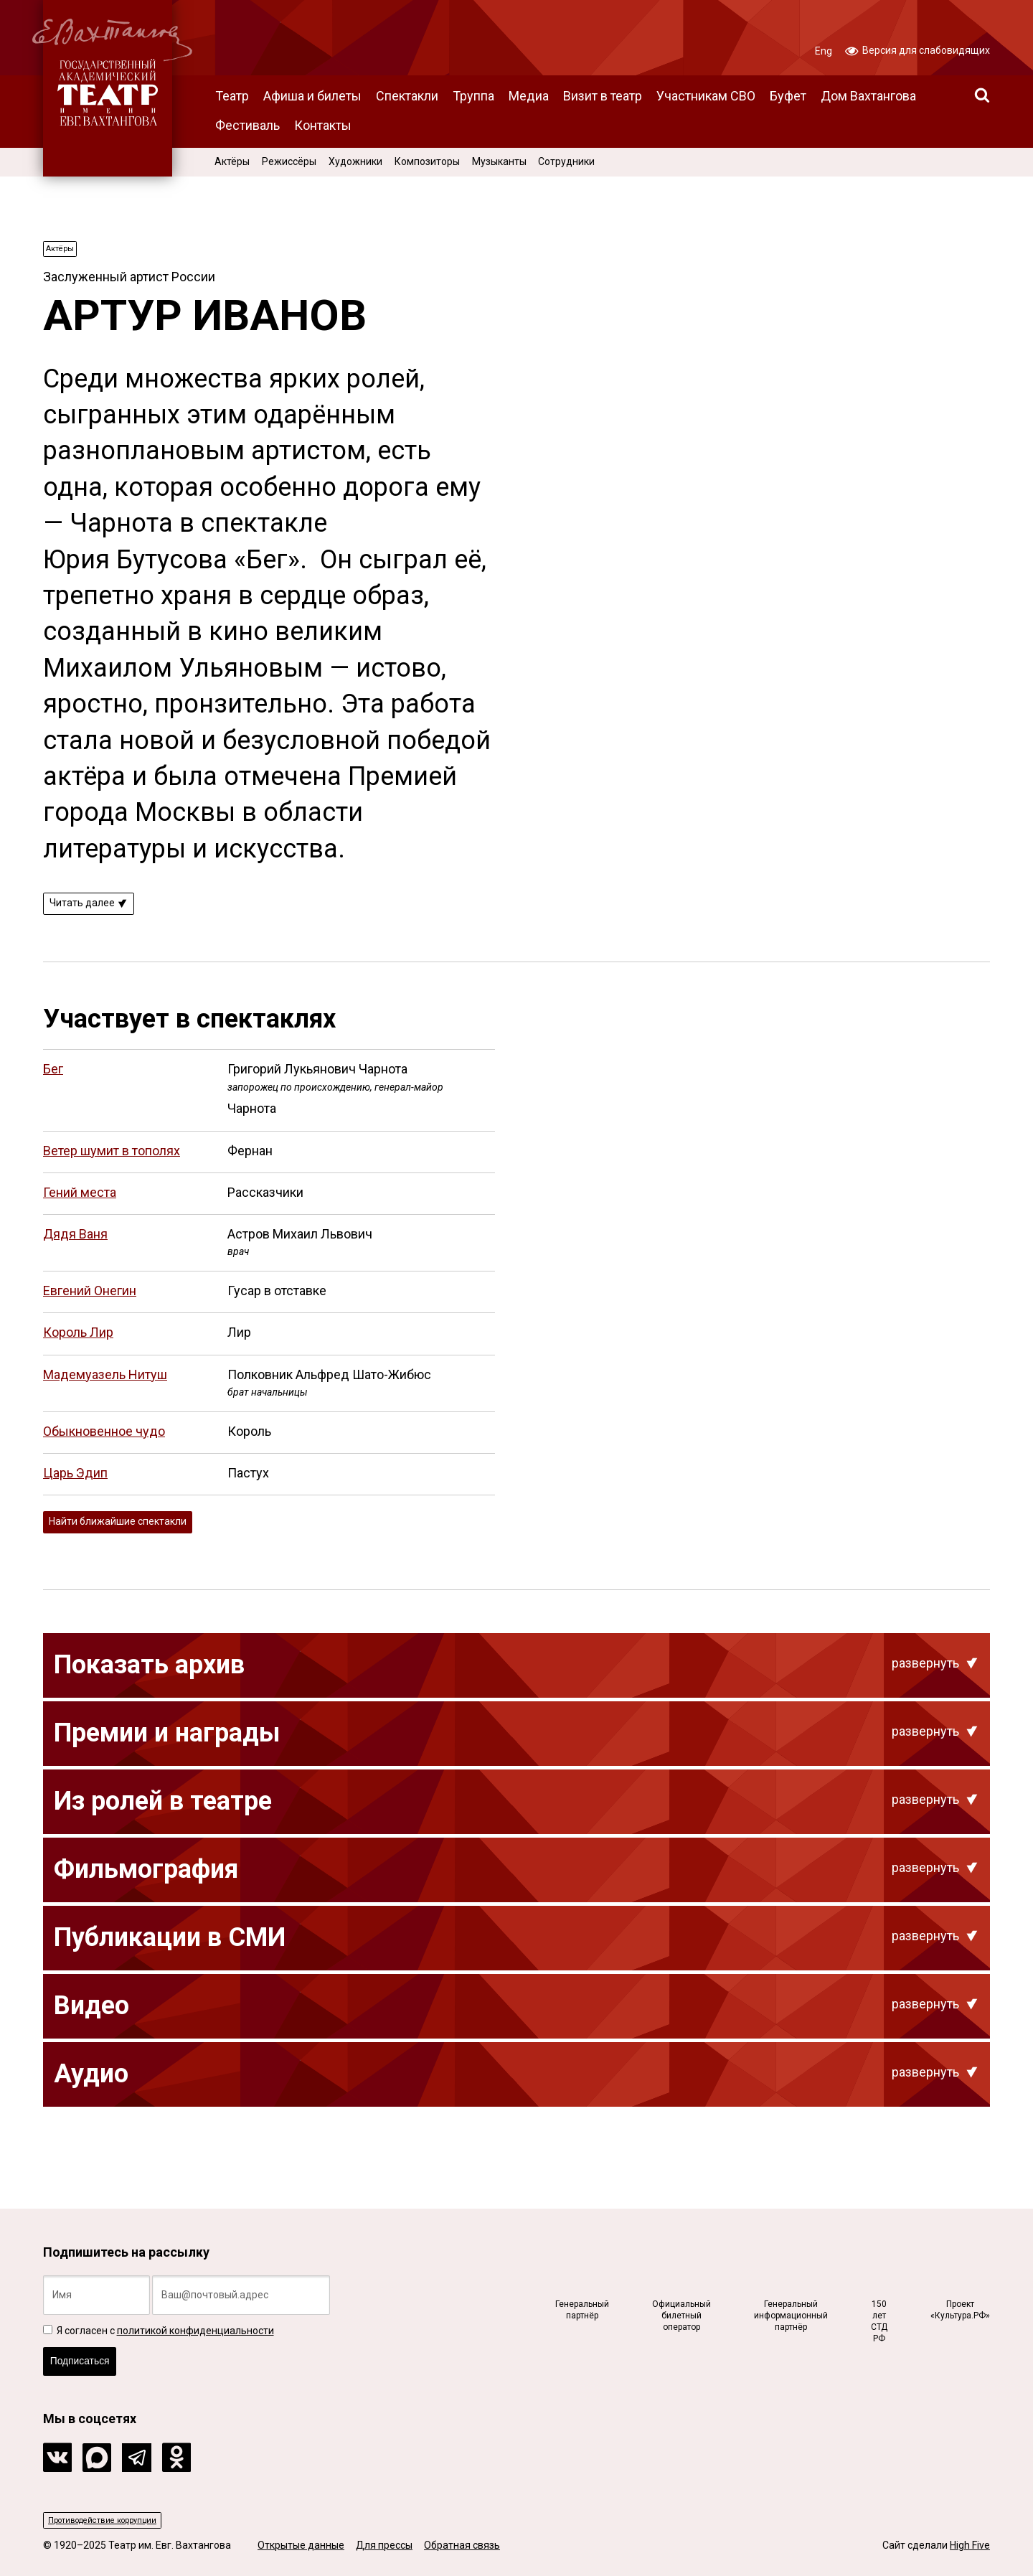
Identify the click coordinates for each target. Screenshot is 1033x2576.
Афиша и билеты (312, 95)
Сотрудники (566, 161)
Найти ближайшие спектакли (136, 1535)
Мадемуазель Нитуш (105, 1385)
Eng (823, 51)
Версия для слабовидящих (917, 49)
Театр (232, 95)
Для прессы (384, 2546)
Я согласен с (158, 2315)
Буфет (788, 95)
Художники (355, 161)
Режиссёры (289, 161)
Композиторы (427, 161)
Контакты (323, 125)
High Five (970, 2546)
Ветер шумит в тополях (111, 1161)
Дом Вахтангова (868, 95)
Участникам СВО (705, 95)
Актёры (232, 161)
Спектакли (407, 95)
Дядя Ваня (75, 1245)
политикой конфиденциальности (195, 2315)
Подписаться (91, 2352)
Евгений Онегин (89, 1302)
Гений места (79, 1203)
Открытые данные (301, 2546)
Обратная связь (462, 2546)
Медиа (529, 95)
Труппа (473, 95)
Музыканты (499, 161)
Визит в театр (602, 95)
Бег (53, 1080)
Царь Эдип (75, 1484)
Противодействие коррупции (118, 2518)
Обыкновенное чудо (104, 1442)
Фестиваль (247, 125)
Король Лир (78, 1343)
